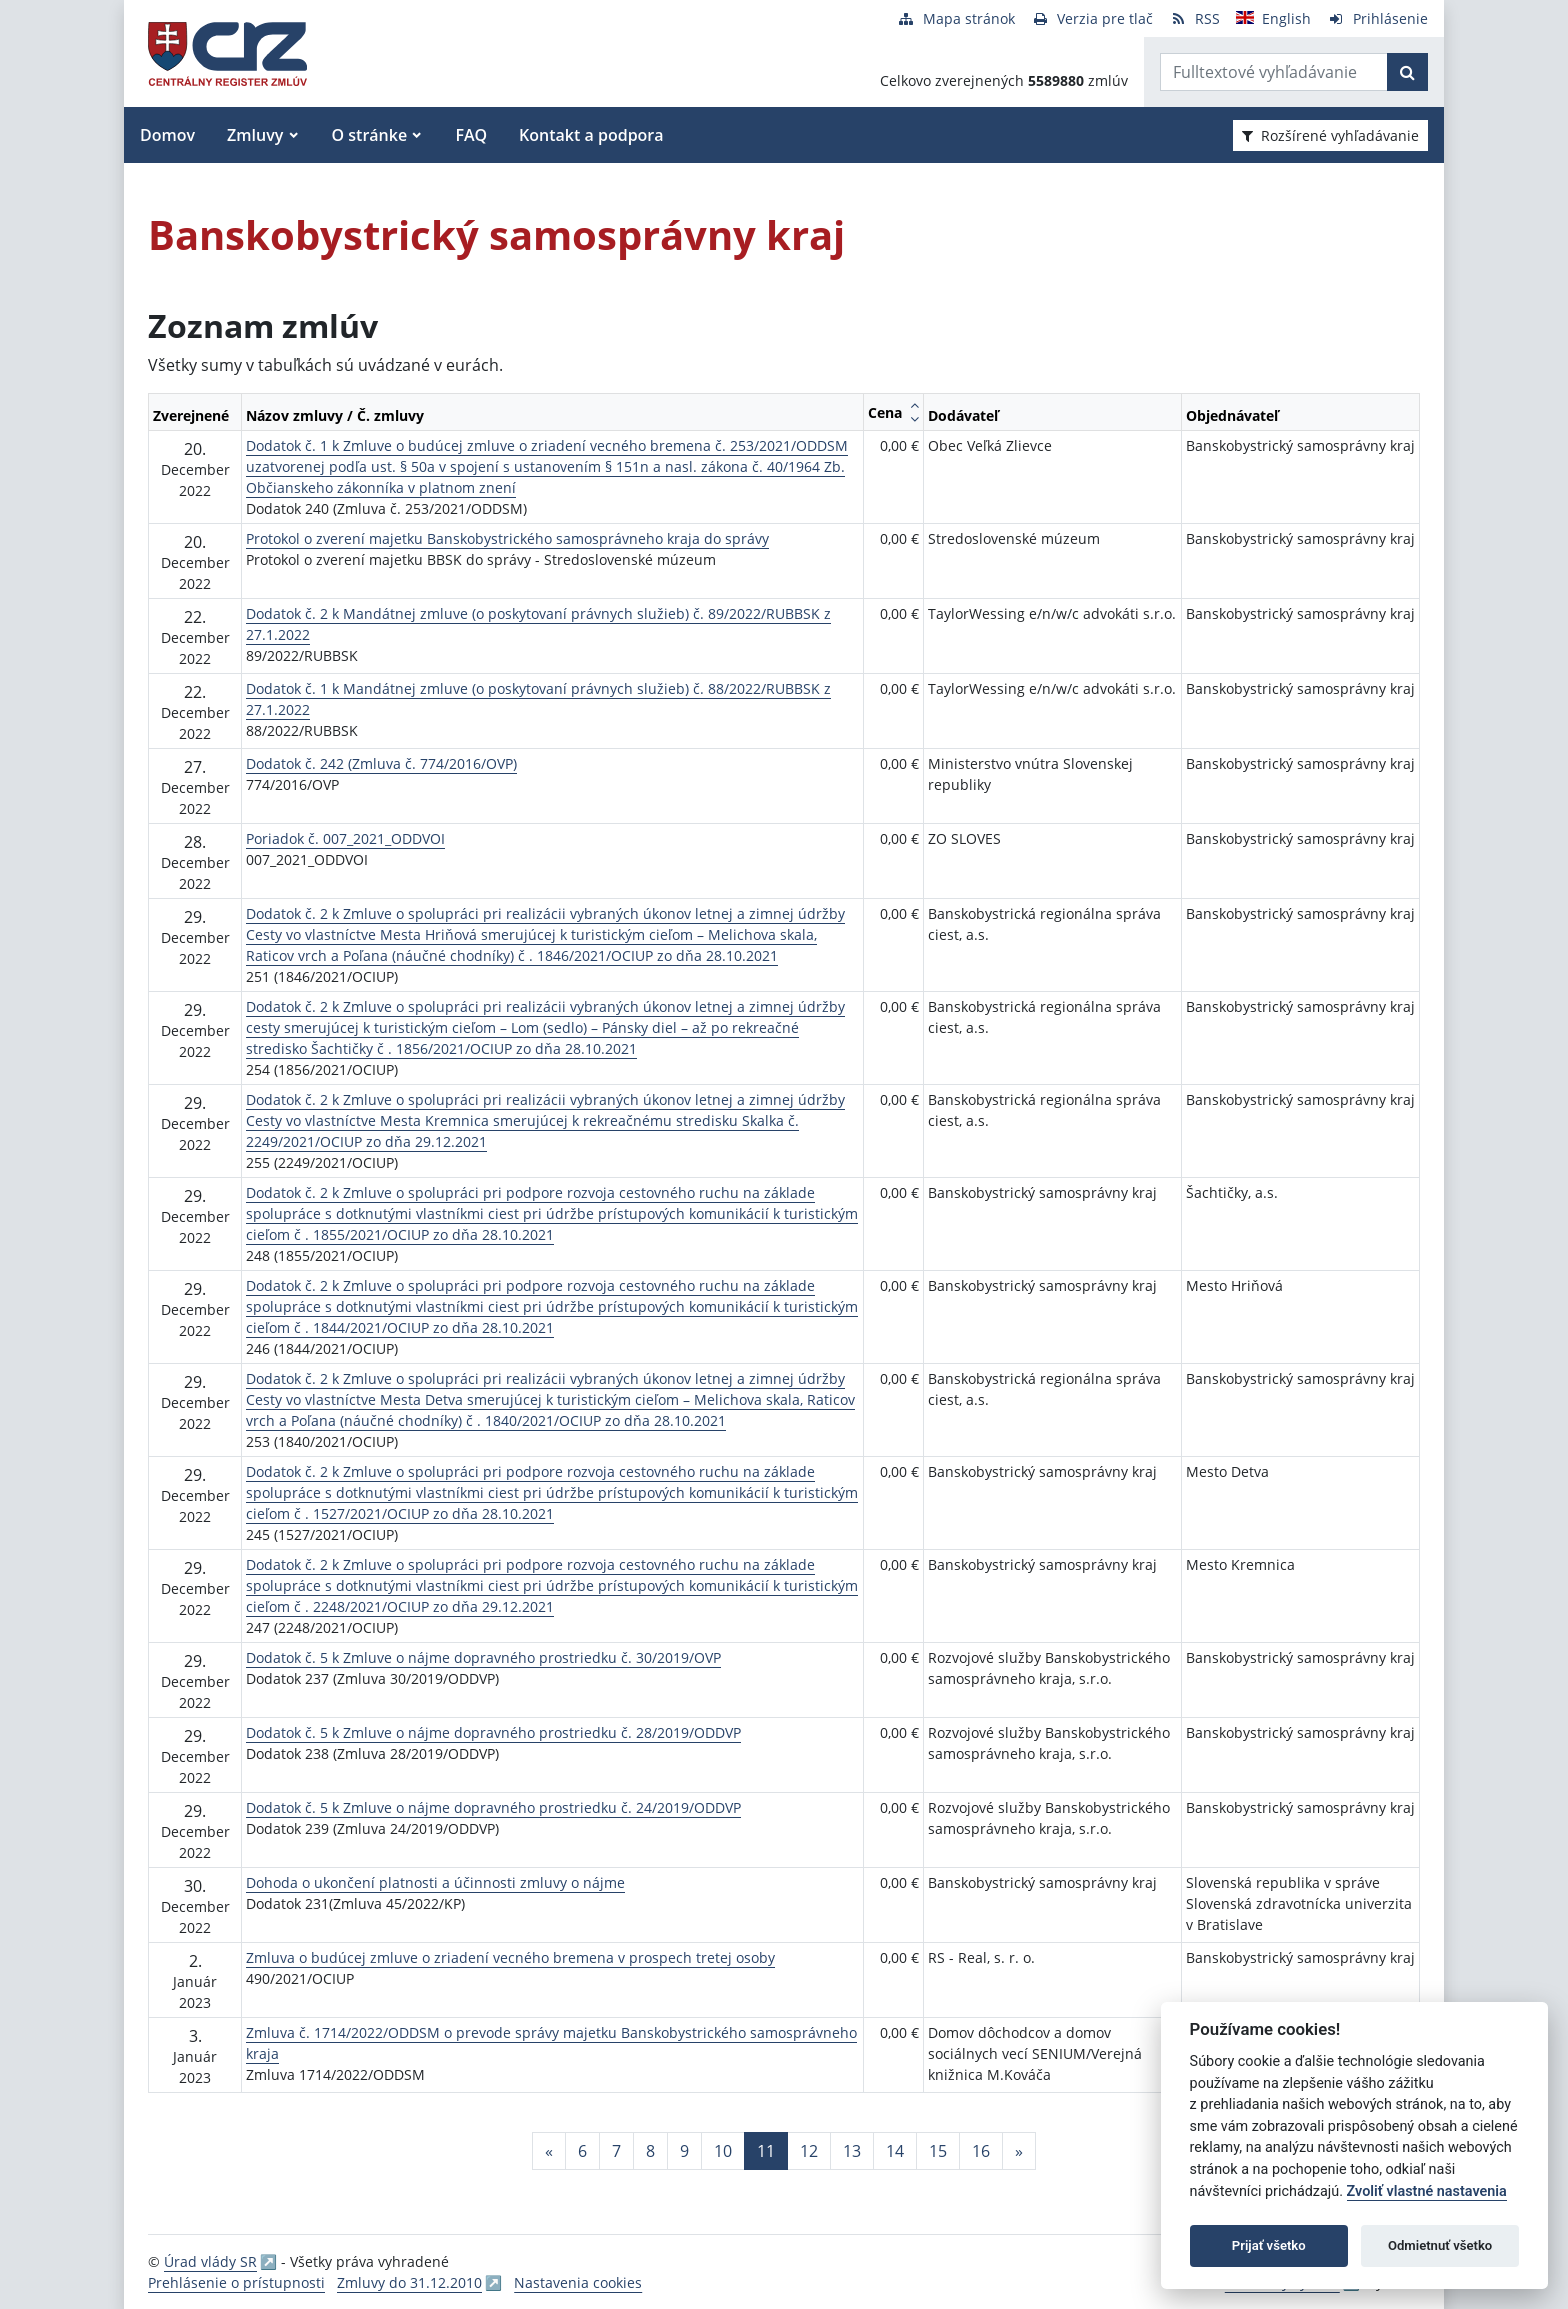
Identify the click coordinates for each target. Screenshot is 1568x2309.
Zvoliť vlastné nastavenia (1427, 2191)
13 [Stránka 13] (852, 2151)
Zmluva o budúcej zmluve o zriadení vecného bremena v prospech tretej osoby (510, 1957)
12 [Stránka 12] (809, 2151)
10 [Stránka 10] (723, 2151)
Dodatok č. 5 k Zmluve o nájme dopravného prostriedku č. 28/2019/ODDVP (493, 1732)
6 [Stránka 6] (582, 2151)
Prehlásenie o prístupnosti (236, 2282)
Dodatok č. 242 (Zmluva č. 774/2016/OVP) (381, 763)
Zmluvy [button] (255, 135)
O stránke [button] (370, 135)
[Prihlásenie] (1377, 18)
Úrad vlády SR (210, 2261)
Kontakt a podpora (591, 135)
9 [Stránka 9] (684, 2151)
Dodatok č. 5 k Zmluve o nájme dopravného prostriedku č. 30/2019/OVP (483, 1657)
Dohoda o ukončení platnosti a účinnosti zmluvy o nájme (435, 1882)
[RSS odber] (1194, 18)
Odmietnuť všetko (1440, 2245)
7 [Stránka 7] (616, 2151)
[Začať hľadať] (1407, 72)
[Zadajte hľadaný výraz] (1274, 72)
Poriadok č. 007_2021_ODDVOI (345, 838)
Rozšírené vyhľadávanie (1330, 135)
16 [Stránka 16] (981, 2151)
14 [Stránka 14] (895, 2151)
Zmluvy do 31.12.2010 (409, 2282)
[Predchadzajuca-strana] (549, 2151)
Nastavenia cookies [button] (578, 2282)
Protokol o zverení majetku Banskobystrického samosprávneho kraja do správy (507, 538)
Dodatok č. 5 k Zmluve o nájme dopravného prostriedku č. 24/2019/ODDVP (493, 1807)
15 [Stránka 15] (938, 2151)
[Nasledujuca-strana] (1019, 2151)
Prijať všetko (1269, 2245)
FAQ (471, 135)
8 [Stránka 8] (650, 2151)
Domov (167, 135)
